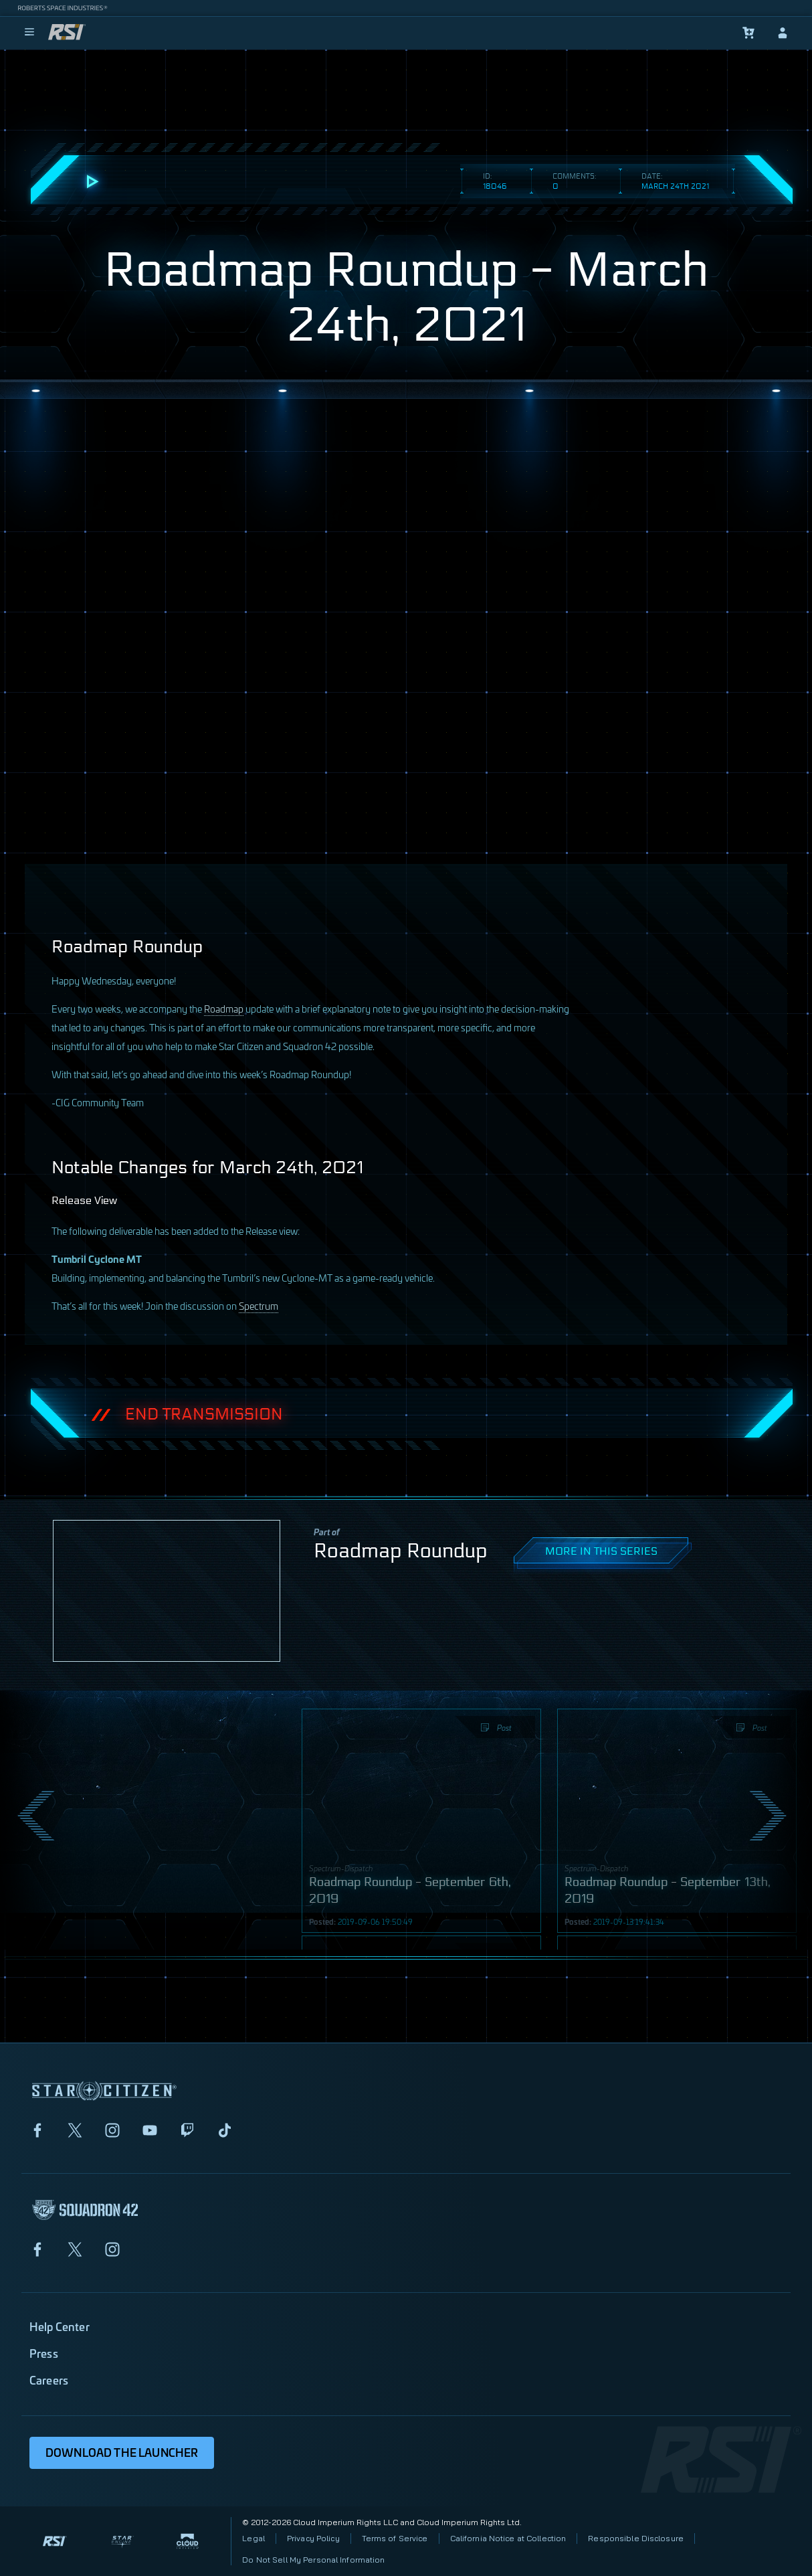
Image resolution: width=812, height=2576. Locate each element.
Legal (253, 2538)
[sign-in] (782, 32)
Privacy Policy (313, 2538)
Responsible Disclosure (636, 2538)
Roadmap (223, 1008)
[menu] (29, 32)
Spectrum (258, 1305)
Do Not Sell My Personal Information (313, 2560)
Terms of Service (395, 2538)
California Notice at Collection (508, 2538)
